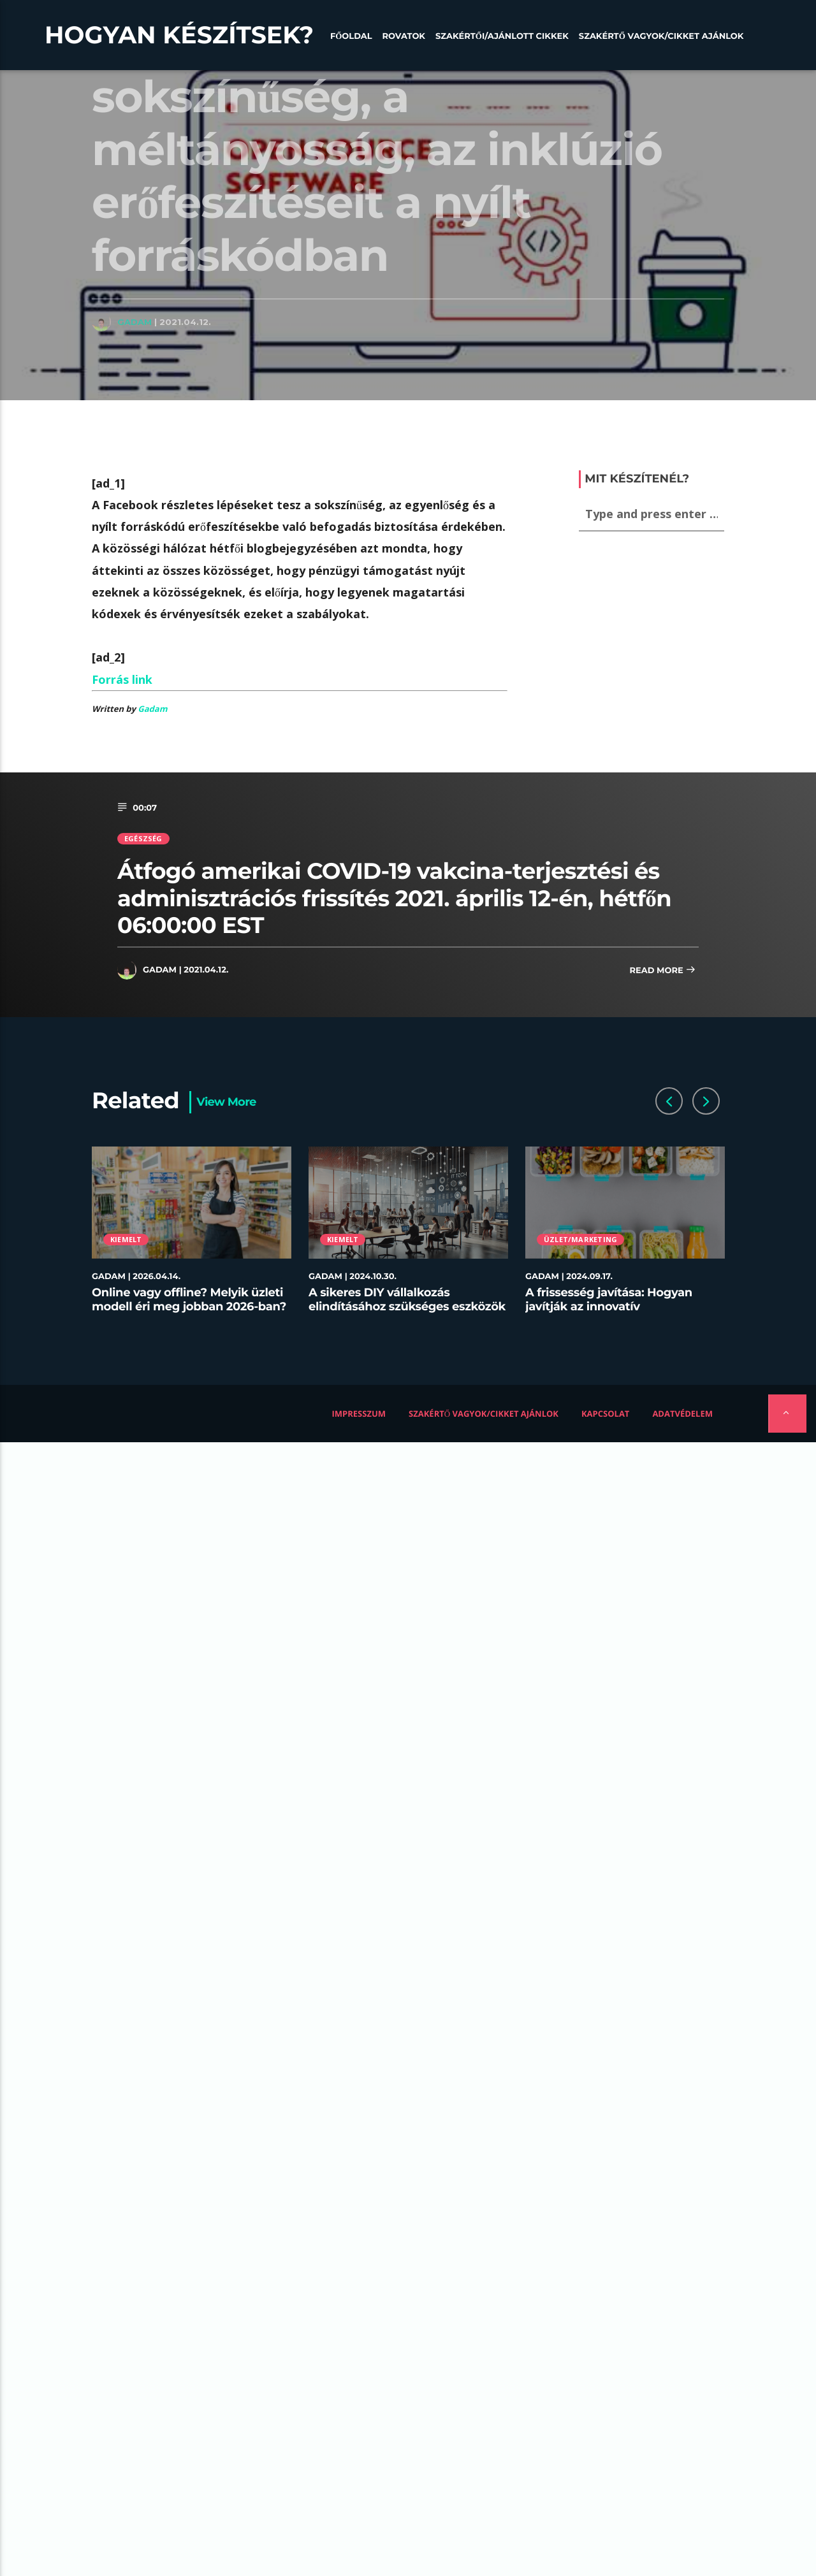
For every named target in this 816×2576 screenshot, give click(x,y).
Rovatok (403, 36)
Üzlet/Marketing (580, 1239)
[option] (192, 1237)
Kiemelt (126, 1239)
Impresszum (359, 1413)
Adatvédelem (682, 1413)
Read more (662, 971)
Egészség (143, 838)
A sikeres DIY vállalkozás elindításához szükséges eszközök (407, 1299)
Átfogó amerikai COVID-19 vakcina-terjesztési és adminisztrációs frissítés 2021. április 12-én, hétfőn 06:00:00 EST (394, 898)
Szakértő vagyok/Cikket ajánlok (661, 36)
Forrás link (122, 679)
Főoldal (351, 36)
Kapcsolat (605, 1413)
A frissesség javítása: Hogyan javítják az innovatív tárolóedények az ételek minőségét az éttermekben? (608, 1313)
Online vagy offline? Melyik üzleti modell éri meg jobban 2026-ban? (189, 1299)
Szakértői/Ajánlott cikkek (502, 36)
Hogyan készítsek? (179, 35)
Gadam (134, 322)
